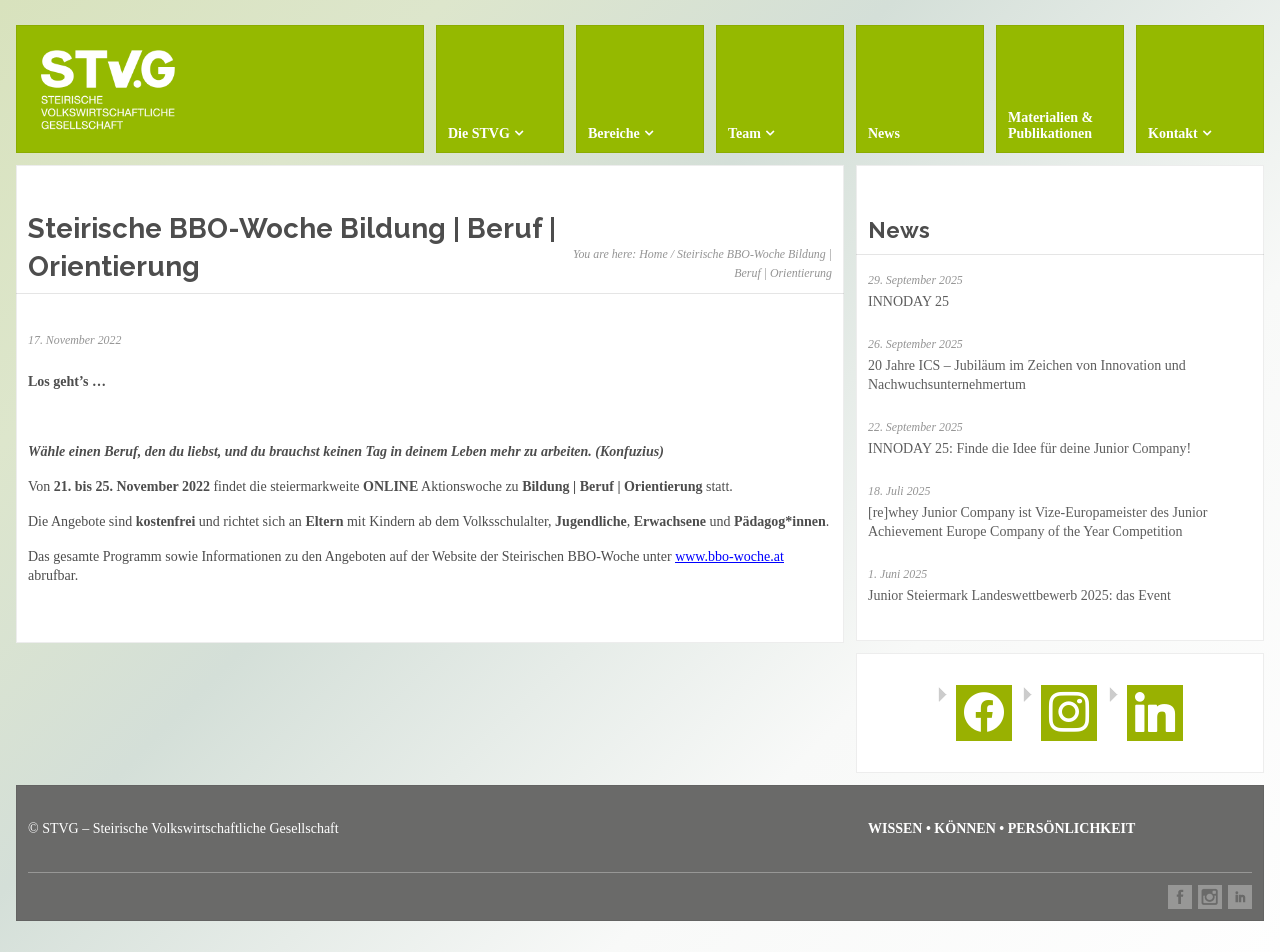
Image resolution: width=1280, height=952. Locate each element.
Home (653, 254)
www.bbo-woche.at (729, 556)
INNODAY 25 (908, 301)
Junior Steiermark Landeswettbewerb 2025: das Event (1019, 595)
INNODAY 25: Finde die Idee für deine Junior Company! (1029, 448)
